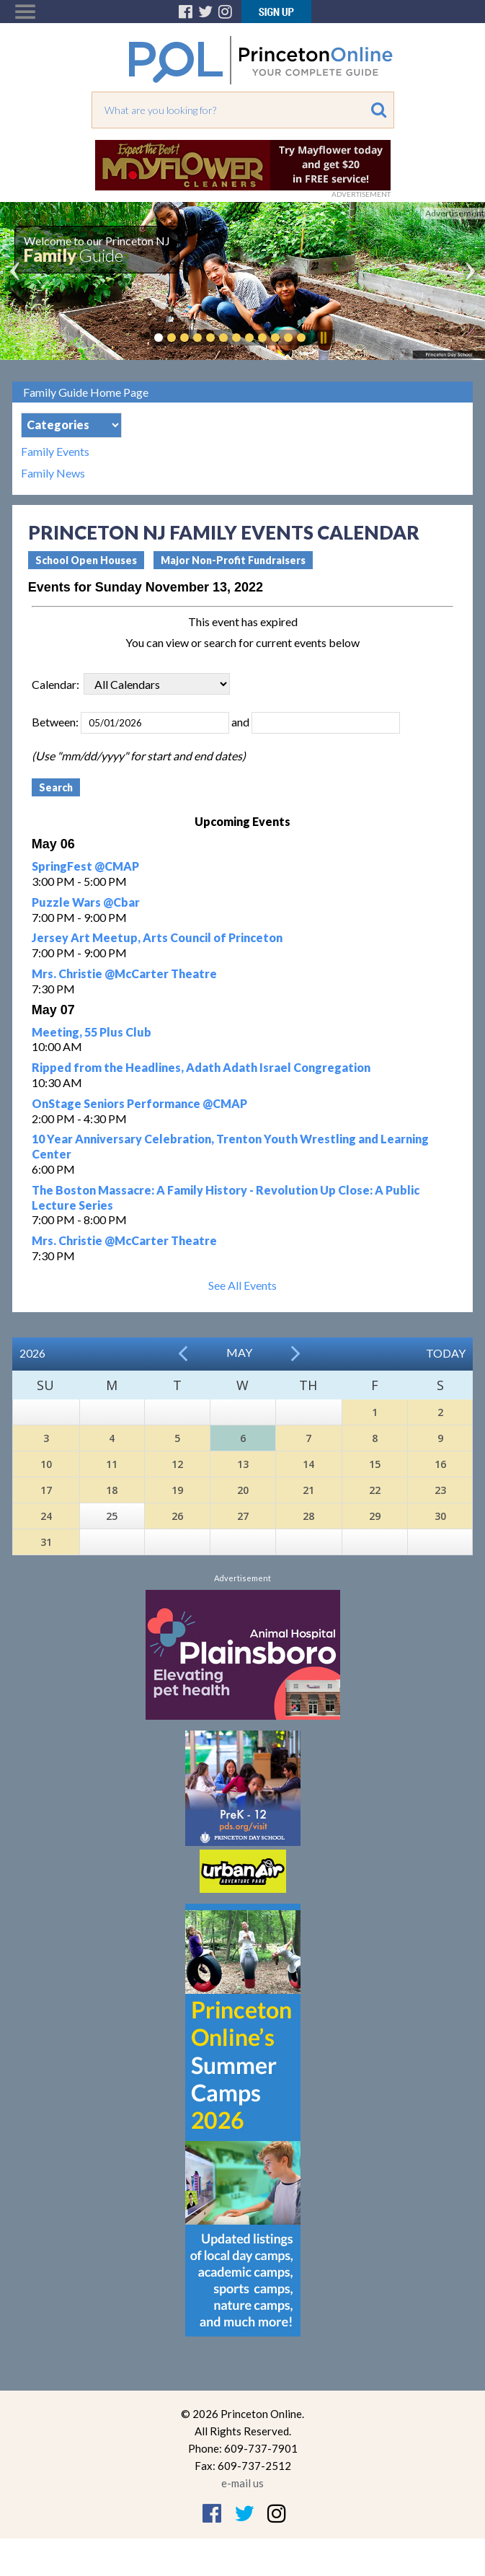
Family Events (55, 451)
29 (375, 1516)
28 (308, 1516)
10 (46, 1464)
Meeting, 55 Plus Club (91, 1032)
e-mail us (242, 2482)
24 (46, 1516)
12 (177, 1464)
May (239, 1352)
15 (375, 1464)
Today (446, 1353)
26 (177, 1516)
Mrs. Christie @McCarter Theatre (124, 973)
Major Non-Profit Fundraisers (233, 560)
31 (46, 1542)
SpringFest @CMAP (85, 866)
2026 (32, 1353)
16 (440, 1464)
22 (375, 1490)
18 (111, 1490)
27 (243, 1516)
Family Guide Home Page (85, 392)
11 (111, 1464)
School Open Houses (86, 560)
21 (308, 1490)
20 (243, 1490)
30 (440, 1516)
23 (440, 1490)
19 (177, 1490)
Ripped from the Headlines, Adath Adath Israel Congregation (201, 1067)
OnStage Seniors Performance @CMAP (139, 1103)
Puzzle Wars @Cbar (86, 902)
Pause (322, 337)
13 (243, 1464)
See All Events (242, 1285)
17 (46, 1490)
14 (308, 1464)
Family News (53, 473)
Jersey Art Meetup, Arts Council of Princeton (157, 937)
